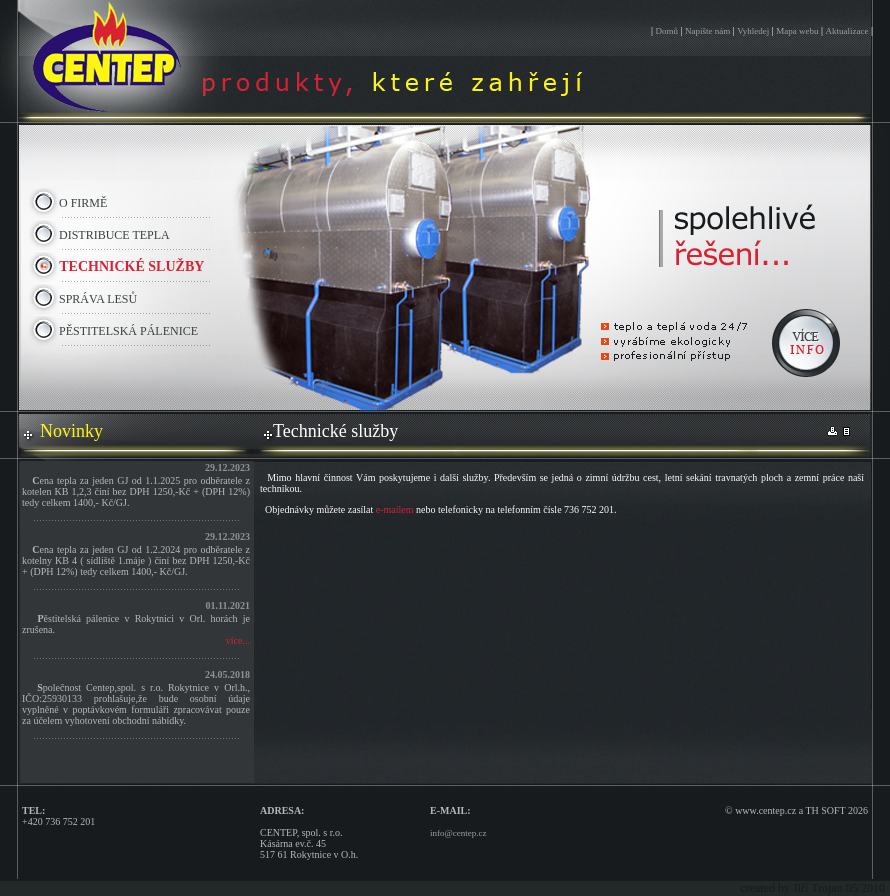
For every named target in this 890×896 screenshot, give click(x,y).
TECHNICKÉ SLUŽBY (130, 266)
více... (238, 640)
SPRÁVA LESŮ (96, 299)
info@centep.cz (458, 833)
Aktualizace (847, 31)
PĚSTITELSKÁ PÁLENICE (127, 331)
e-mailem (395, 509)
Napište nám (707, 31)
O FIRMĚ (81, 203)
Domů (666, 31)
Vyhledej (753, 31)
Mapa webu (797, 31)
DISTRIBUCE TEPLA (113, 235)
